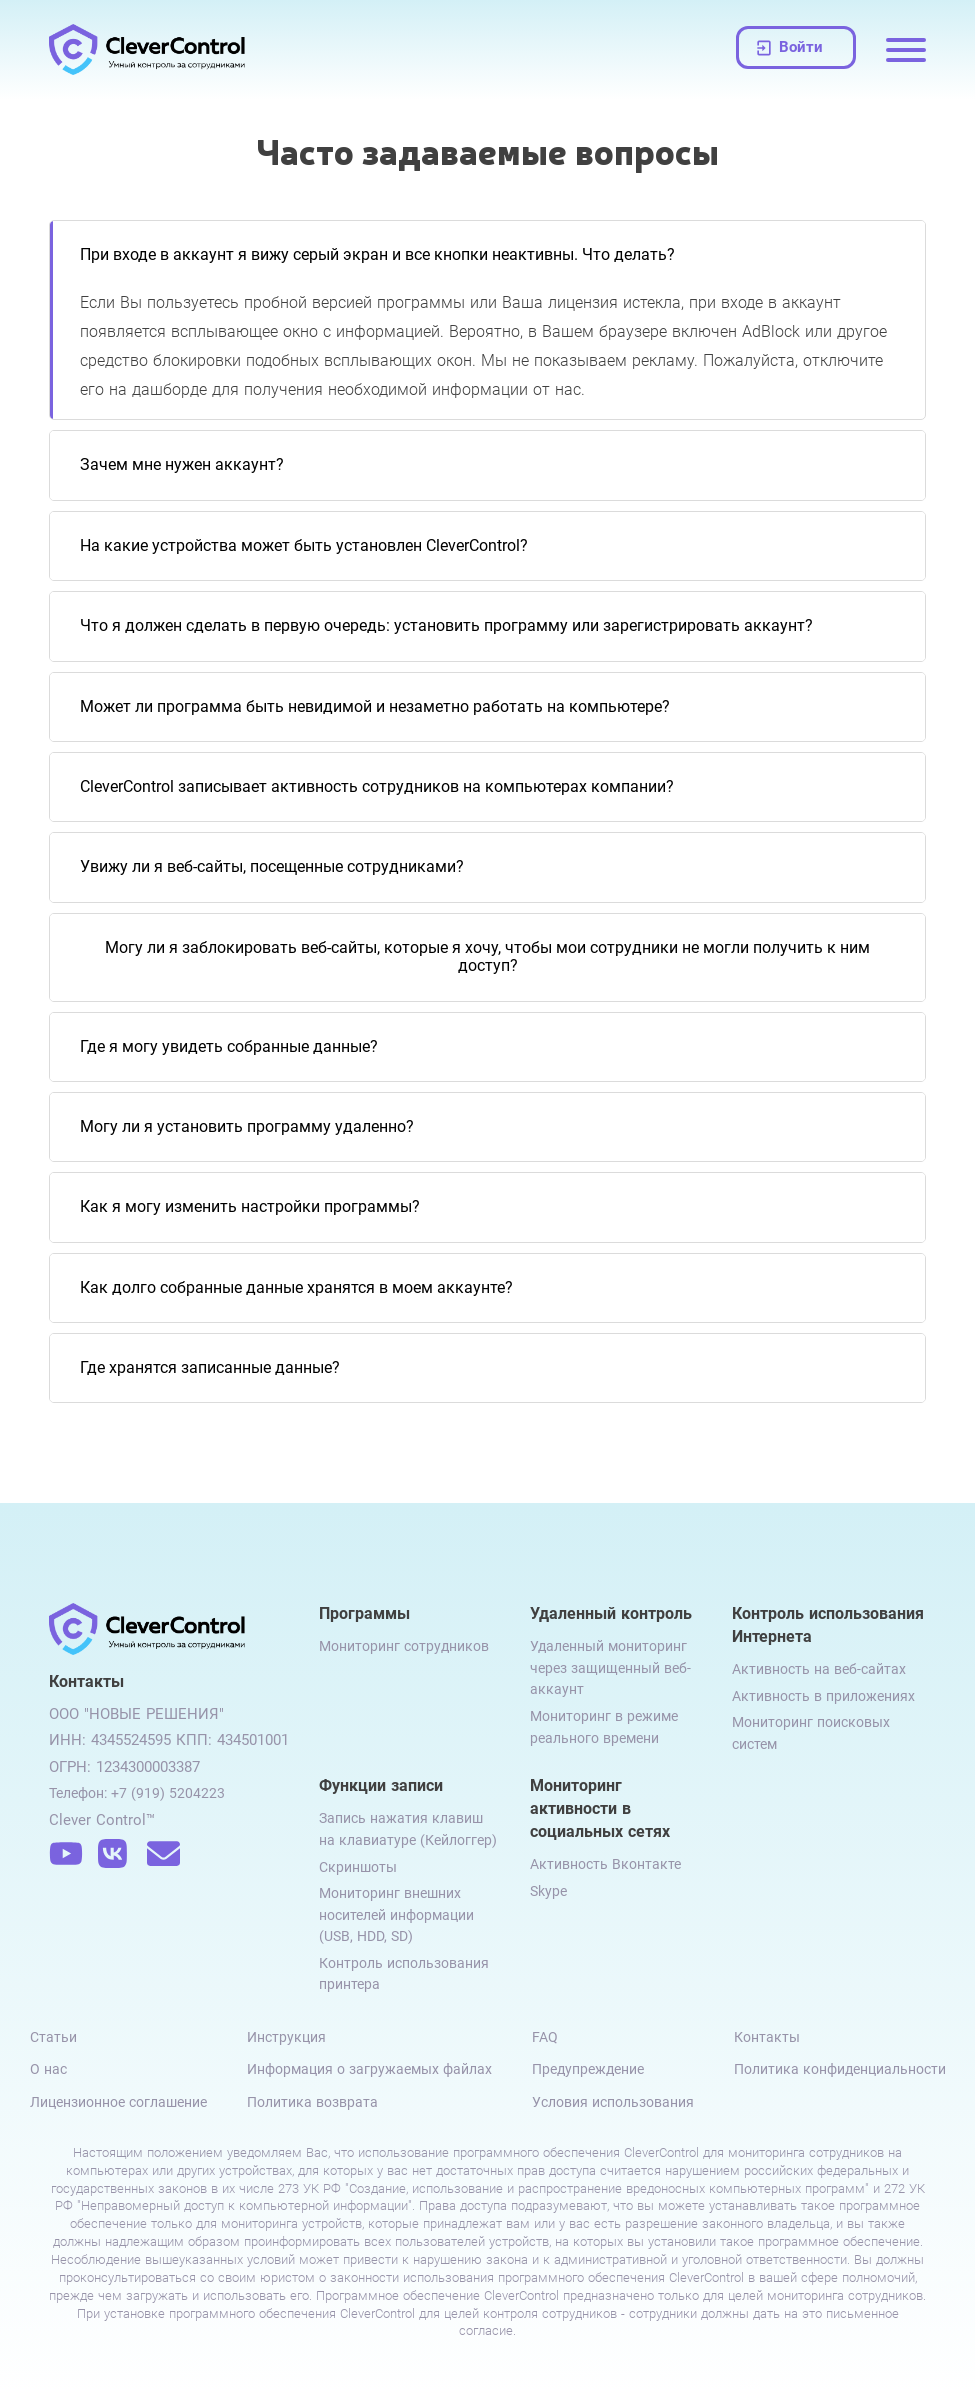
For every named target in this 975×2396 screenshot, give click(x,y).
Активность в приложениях (823, 1696)
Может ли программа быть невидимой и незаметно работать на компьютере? (375, 706)
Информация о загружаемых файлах (369, 2069)
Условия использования (613, 2102)
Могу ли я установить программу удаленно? (247, 1126)
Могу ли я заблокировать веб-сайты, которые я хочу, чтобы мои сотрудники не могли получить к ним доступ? (487, 956)
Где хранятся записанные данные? (210, 1367)
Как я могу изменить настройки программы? (250, 1206)
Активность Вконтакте (605, 1864)
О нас (48, 2069)
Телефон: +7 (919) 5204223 (137, 1793)
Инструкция (286, 2037)
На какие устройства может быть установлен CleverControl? (304, 545)
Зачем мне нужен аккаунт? (182, 464)
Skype (548, 1891)
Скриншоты (358, 1867)
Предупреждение (588, 2069)
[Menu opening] (906, 50)
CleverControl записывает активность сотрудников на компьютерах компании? (377, 786)
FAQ (545, 2037)
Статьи (53, 2037)
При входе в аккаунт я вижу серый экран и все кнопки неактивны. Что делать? (377, 254)
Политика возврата (312, 2102)
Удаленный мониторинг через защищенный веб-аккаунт (610, 1667)
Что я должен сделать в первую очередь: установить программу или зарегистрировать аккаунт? (446, 625)
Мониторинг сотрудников (404, 1646)
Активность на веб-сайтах (819, 1669)
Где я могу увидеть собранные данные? (229, 1046)
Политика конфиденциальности (840, 2069)
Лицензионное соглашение (118, 2102)
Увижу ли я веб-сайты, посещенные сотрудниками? (272, 866)
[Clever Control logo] (149, 50)
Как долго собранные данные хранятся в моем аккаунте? (296, 1287)
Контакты (767, 2037)
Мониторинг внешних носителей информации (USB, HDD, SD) (396, 1914)
